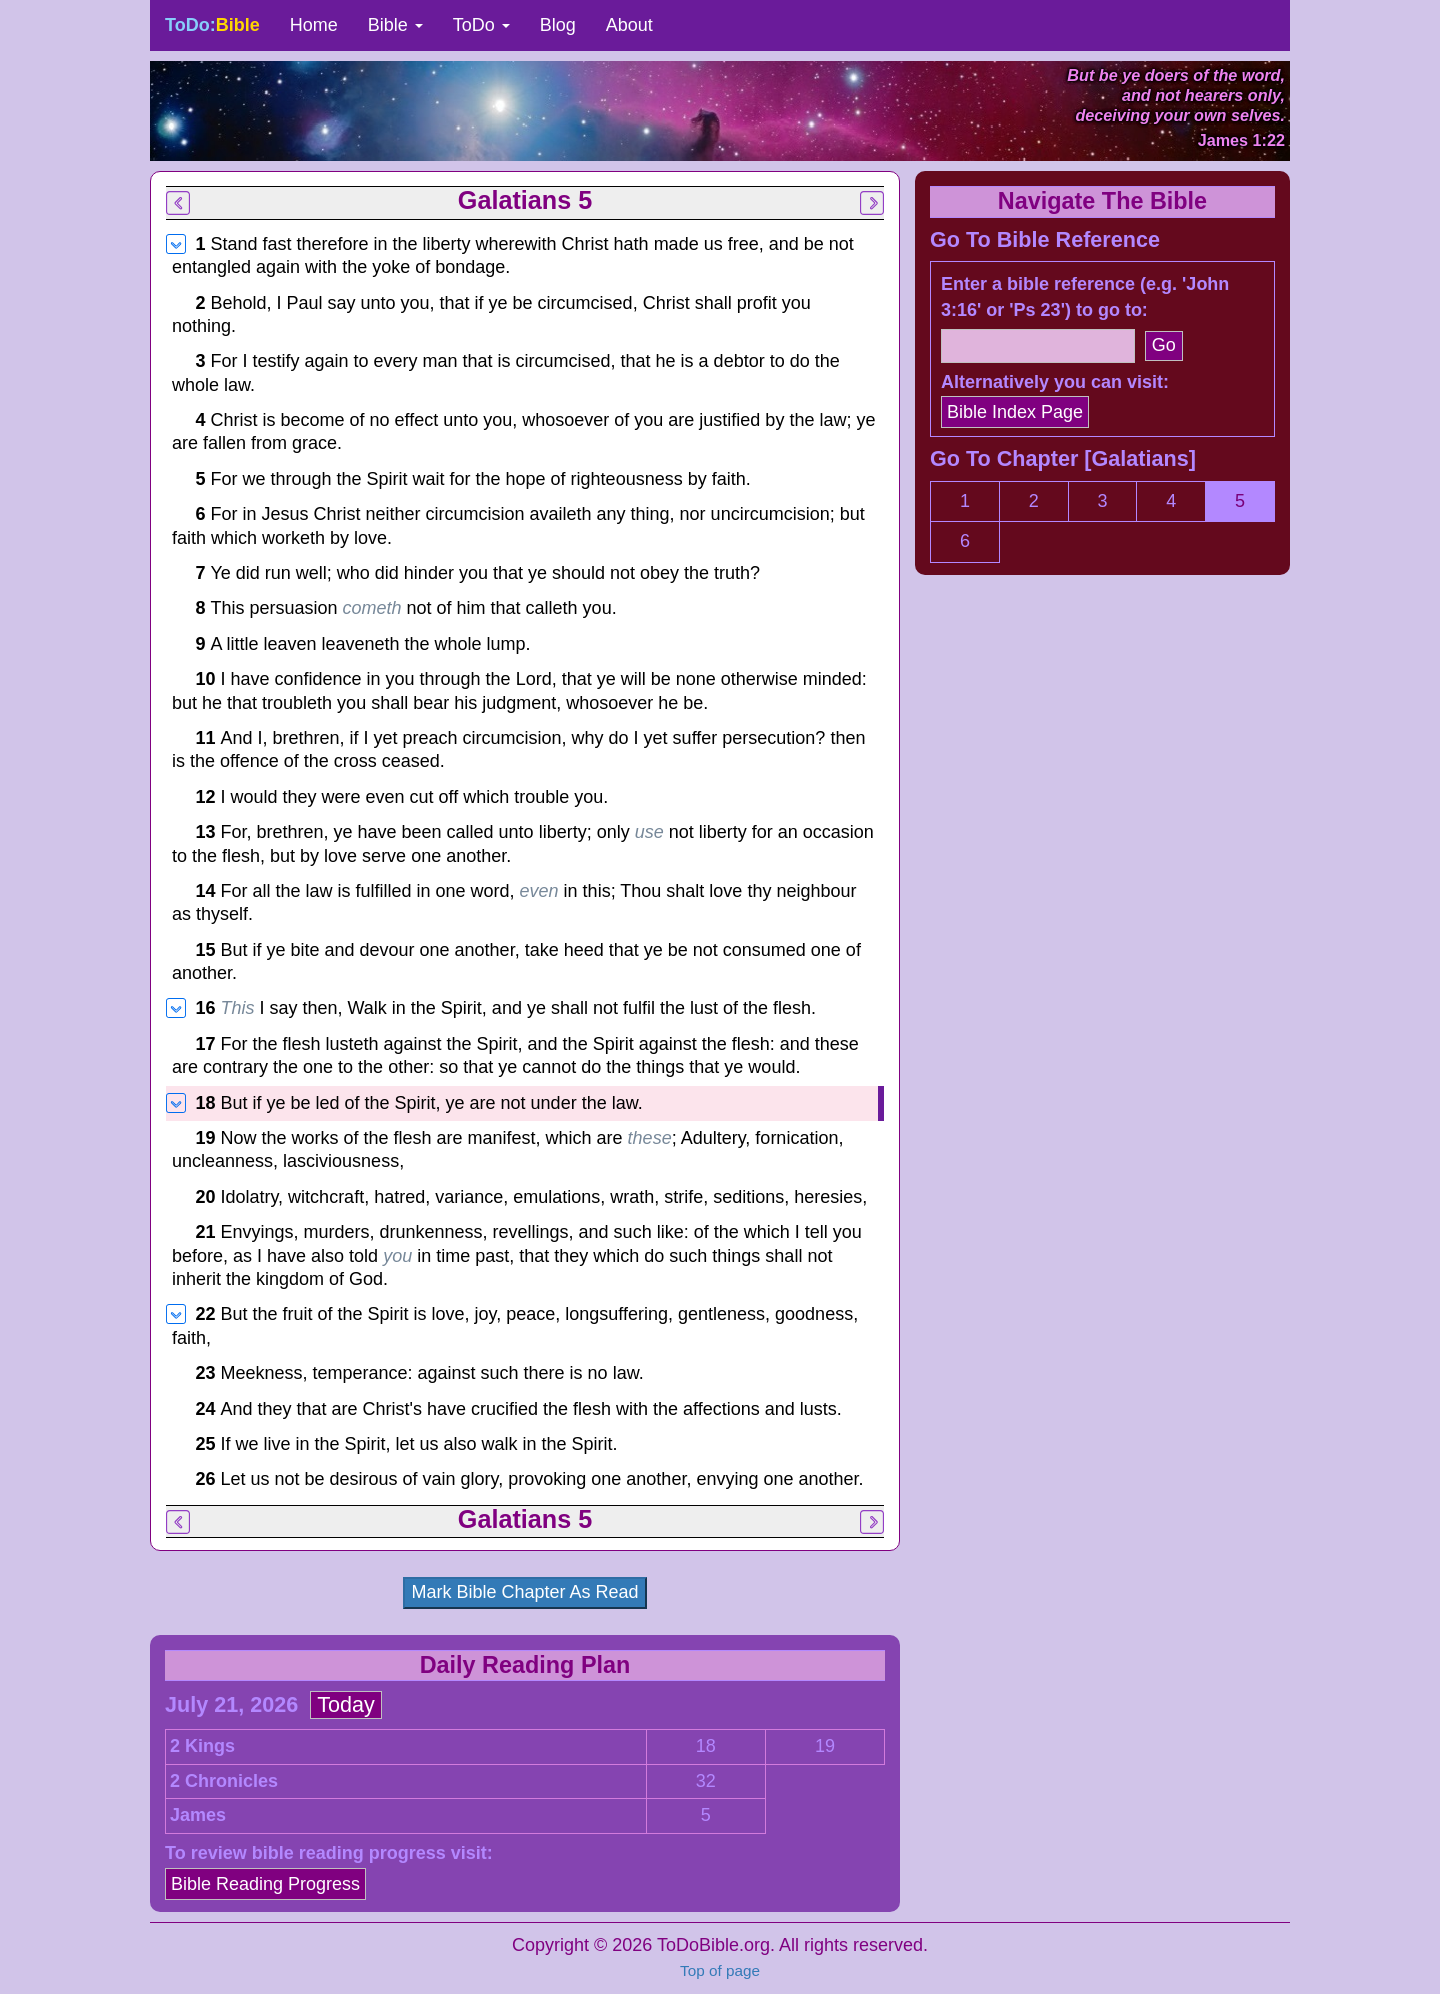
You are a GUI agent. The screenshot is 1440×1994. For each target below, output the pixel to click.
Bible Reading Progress (265, 1884)
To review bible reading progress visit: (329, 1853)
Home (314, 25)
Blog (558, 25)
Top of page (720, 1970)
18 (706, 1746)
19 (825, 1746)
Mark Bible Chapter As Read (524, 1592)
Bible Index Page (1015, 412)
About (629, 25)
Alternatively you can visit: (1055, 382)
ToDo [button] (481, 25)
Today (346, 1704)
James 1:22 (1241, 140)
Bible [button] (395, 25)
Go (1164, 345)
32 (706, 1781)
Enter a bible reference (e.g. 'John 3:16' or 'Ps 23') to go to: (1085, 297)
